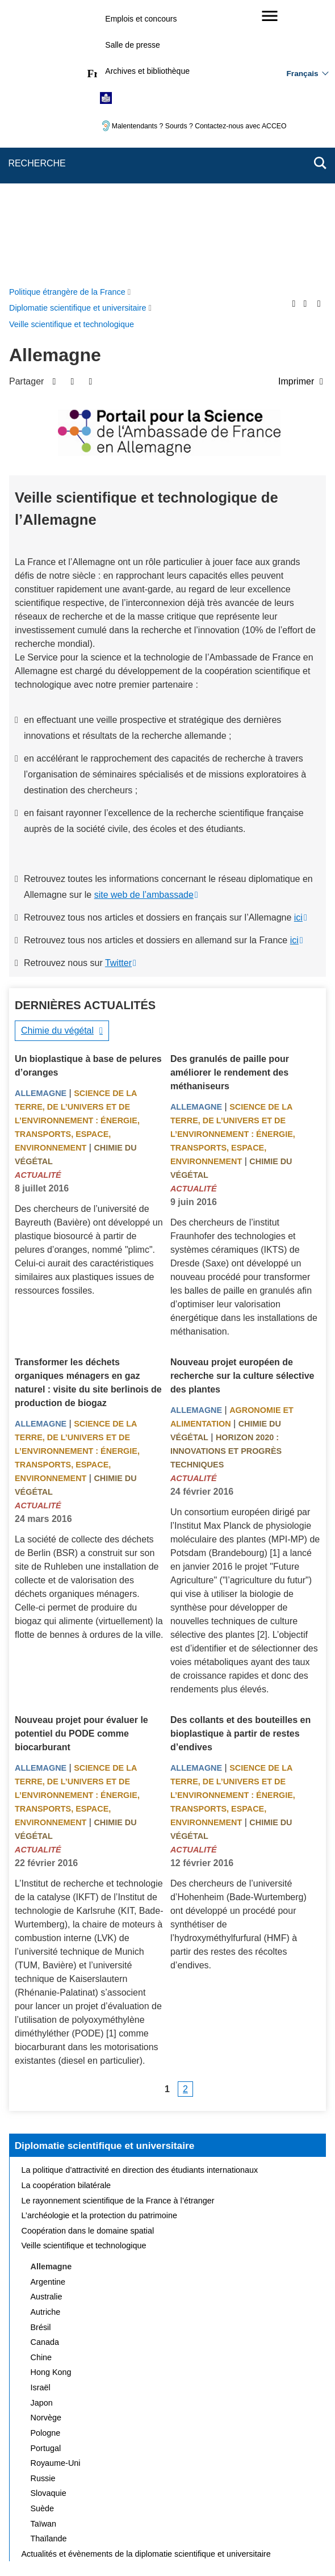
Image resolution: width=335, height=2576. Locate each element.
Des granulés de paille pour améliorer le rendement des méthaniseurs (229, 802)
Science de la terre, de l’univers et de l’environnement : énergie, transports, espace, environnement (77, 850)
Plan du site (113, 2480)
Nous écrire (169, 2480)
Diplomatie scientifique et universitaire (105, 1875)
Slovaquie (48, 2222)
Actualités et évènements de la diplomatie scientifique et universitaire (146, 2283)
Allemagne (40, 822)
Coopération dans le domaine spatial (88, 1960)
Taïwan (44, 2253)
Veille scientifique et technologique (84, 1975)
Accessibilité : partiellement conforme (104, 2496)
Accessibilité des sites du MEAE (234, 2496)
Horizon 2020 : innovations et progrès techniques (226, 1180)
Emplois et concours (141, 18)
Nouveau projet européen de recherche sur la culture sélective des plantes (242, 1105)
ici (298, 647)
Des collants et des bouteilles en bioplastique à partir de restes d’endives (240, 1463)
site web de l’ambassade (144, 624)
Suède (43, 2238)
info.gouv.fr (195, 2547)
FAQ (213, 2480)
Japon (42, 2132)
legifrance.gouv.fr (132, 2547)
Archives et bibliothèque (147, 71)
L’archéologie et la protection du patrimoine (99, 1945)
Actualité (38, 904)
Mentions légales (266, 2480)
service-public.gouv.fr (52, 2547)
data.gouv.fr (294, 2547)
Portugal (46, 2177)
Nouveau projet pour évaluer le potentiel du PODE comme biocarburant (81, 1463)
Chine (41, 2087)
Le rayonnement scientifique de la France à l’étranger (118, 1930)
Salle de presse (132, 44)
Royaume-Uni (56, 2192)
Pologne (46, 2162)
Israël (41, 2117)
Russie (43, 2208)
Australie (46, 2026)
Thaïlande (49, 2268)
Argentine (48, 2011)
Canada (45, 2071)
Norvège (46, 2147)
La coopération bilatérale (66, 1915)
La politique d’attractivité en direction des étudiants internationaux (140, 1899)
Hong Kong (51, 2101)
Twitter (118, 692)
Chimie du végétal (57, 760)
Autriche (46, 2041)
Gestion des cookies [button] (165, 2510)
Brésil (41, 2056)
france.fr (244, 2547)
